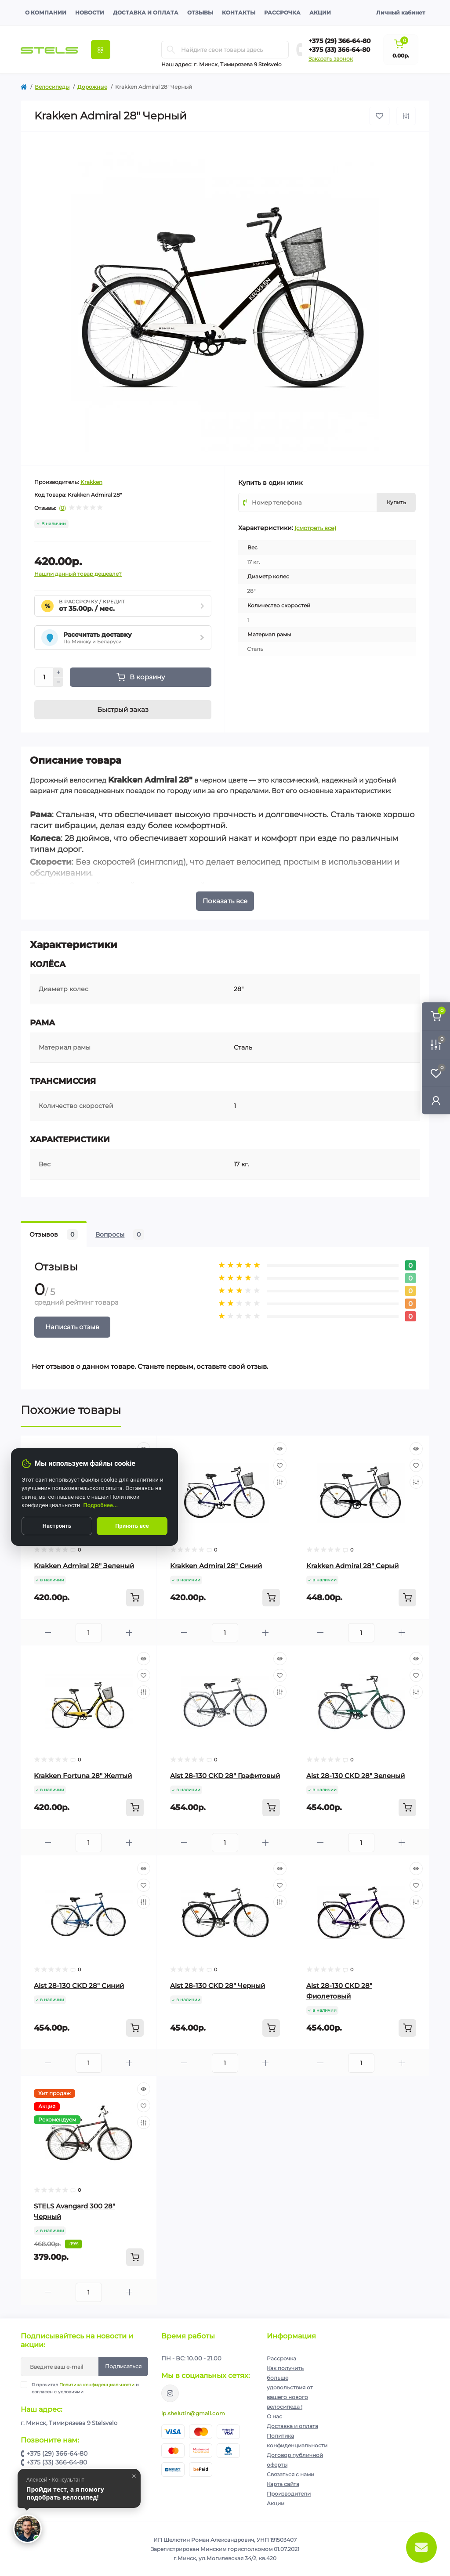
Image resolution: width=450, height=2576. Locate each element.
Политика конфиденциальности (96, 2385)
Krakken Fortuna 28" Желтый (83, 1775)
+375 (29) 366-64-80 (339, 41)
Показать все (225, 901)
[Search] (171, 49)
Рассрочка (282, 12)
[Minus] (58, 682)
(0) (62, 508)
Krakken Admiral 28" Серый (352, 1566)
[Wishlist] (280, 1465)
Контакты (238, 12)
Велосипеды (52, 86)
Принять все (132, 1526)
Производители (289, 2493)
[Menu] (100, 49)
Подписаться (123, 2366)
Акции (320, 12)
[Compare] (280, 1482)
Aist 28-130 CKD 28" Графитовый (225, 1775)
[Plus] (58, 672)
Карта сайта (283, 2484)
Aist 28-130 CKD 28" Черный (217, 1985)
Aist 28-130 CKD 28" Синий (79, 1985)
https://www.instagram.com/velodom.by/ (170, 2393)
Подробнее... (100, 1505)
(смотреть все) (315, 527)
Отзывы (200, 12)
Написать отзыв (72, 1327)
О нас (274, 2416)
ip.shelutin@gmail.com (193, 2413)
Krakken (91, 482)
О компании (45, 12)
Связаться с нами (290, 2474)
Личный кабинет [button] (400, 12)
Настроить (57, 1526)
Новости (89, 12)
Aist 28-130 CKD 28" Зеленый (355, 1775)
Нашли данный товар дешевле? (78, 573)
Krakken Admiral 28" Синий (216, 1566)
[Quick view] (280, 1448)
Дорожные (92, 86)
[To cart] (135, 1597)
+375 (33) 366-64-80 (339, 50)
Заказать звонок (330, 58)
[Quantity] (44, 677)
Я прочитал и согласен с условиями (85, 2388)
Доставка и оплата (145, 12)
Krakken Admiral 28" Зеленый (84, 1566)
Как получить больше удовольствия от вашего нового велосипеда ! (290, 2387)
